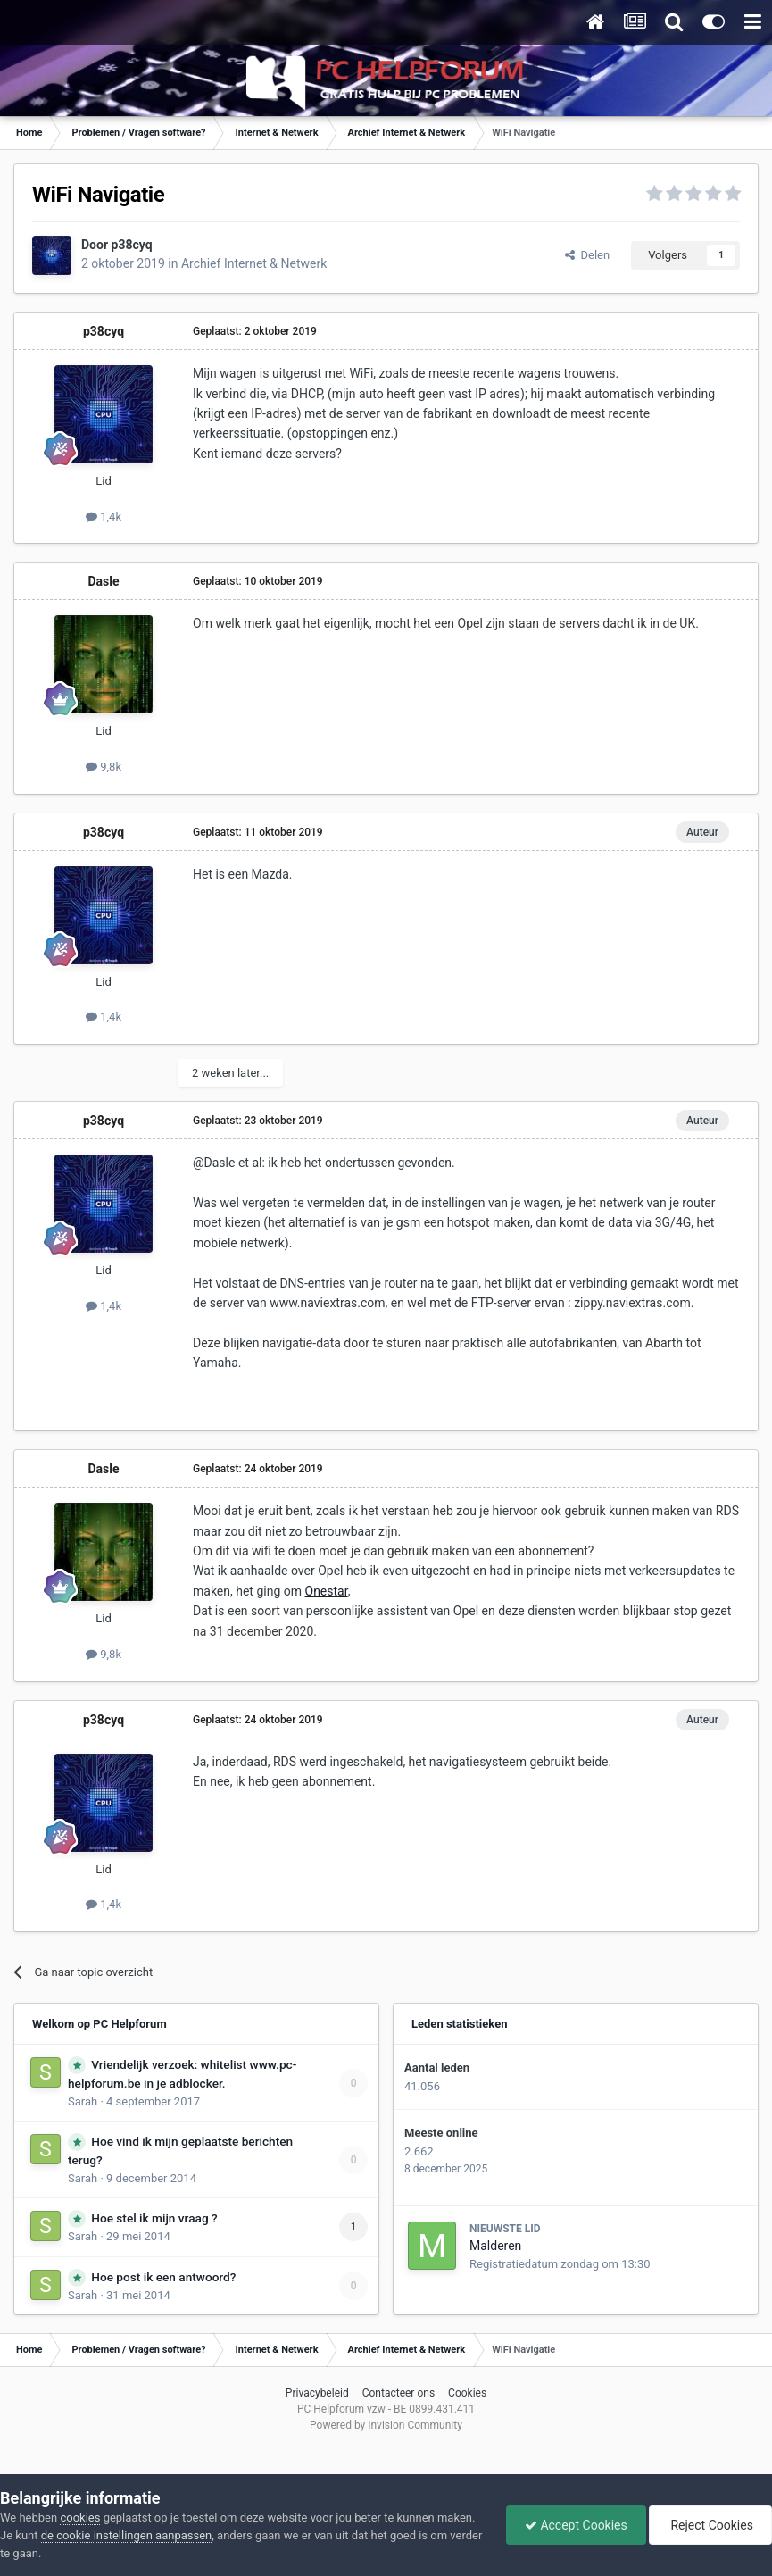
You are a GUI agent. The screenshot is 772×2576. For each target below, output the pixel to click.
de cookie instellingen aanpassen (126, 2535)
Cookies (467, 2393)
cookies (80, 2517)
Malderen (495, 2245)
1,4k (103, 516)
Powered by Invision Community (386, 2425)
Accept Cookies (576, 2525)
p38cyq (132, 245)
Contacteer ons (398, 2393)
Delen (587, 255)
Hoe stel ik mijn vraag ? (154, 2218)
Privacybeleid (317, 2393)
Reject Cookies (710, 2525)
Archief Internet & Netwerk (254, 263)
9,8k (103, 766)
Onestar (326, 1591)
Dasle (103, 581)
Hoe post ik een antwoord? (163, 2277)
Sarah (82, 2101)
